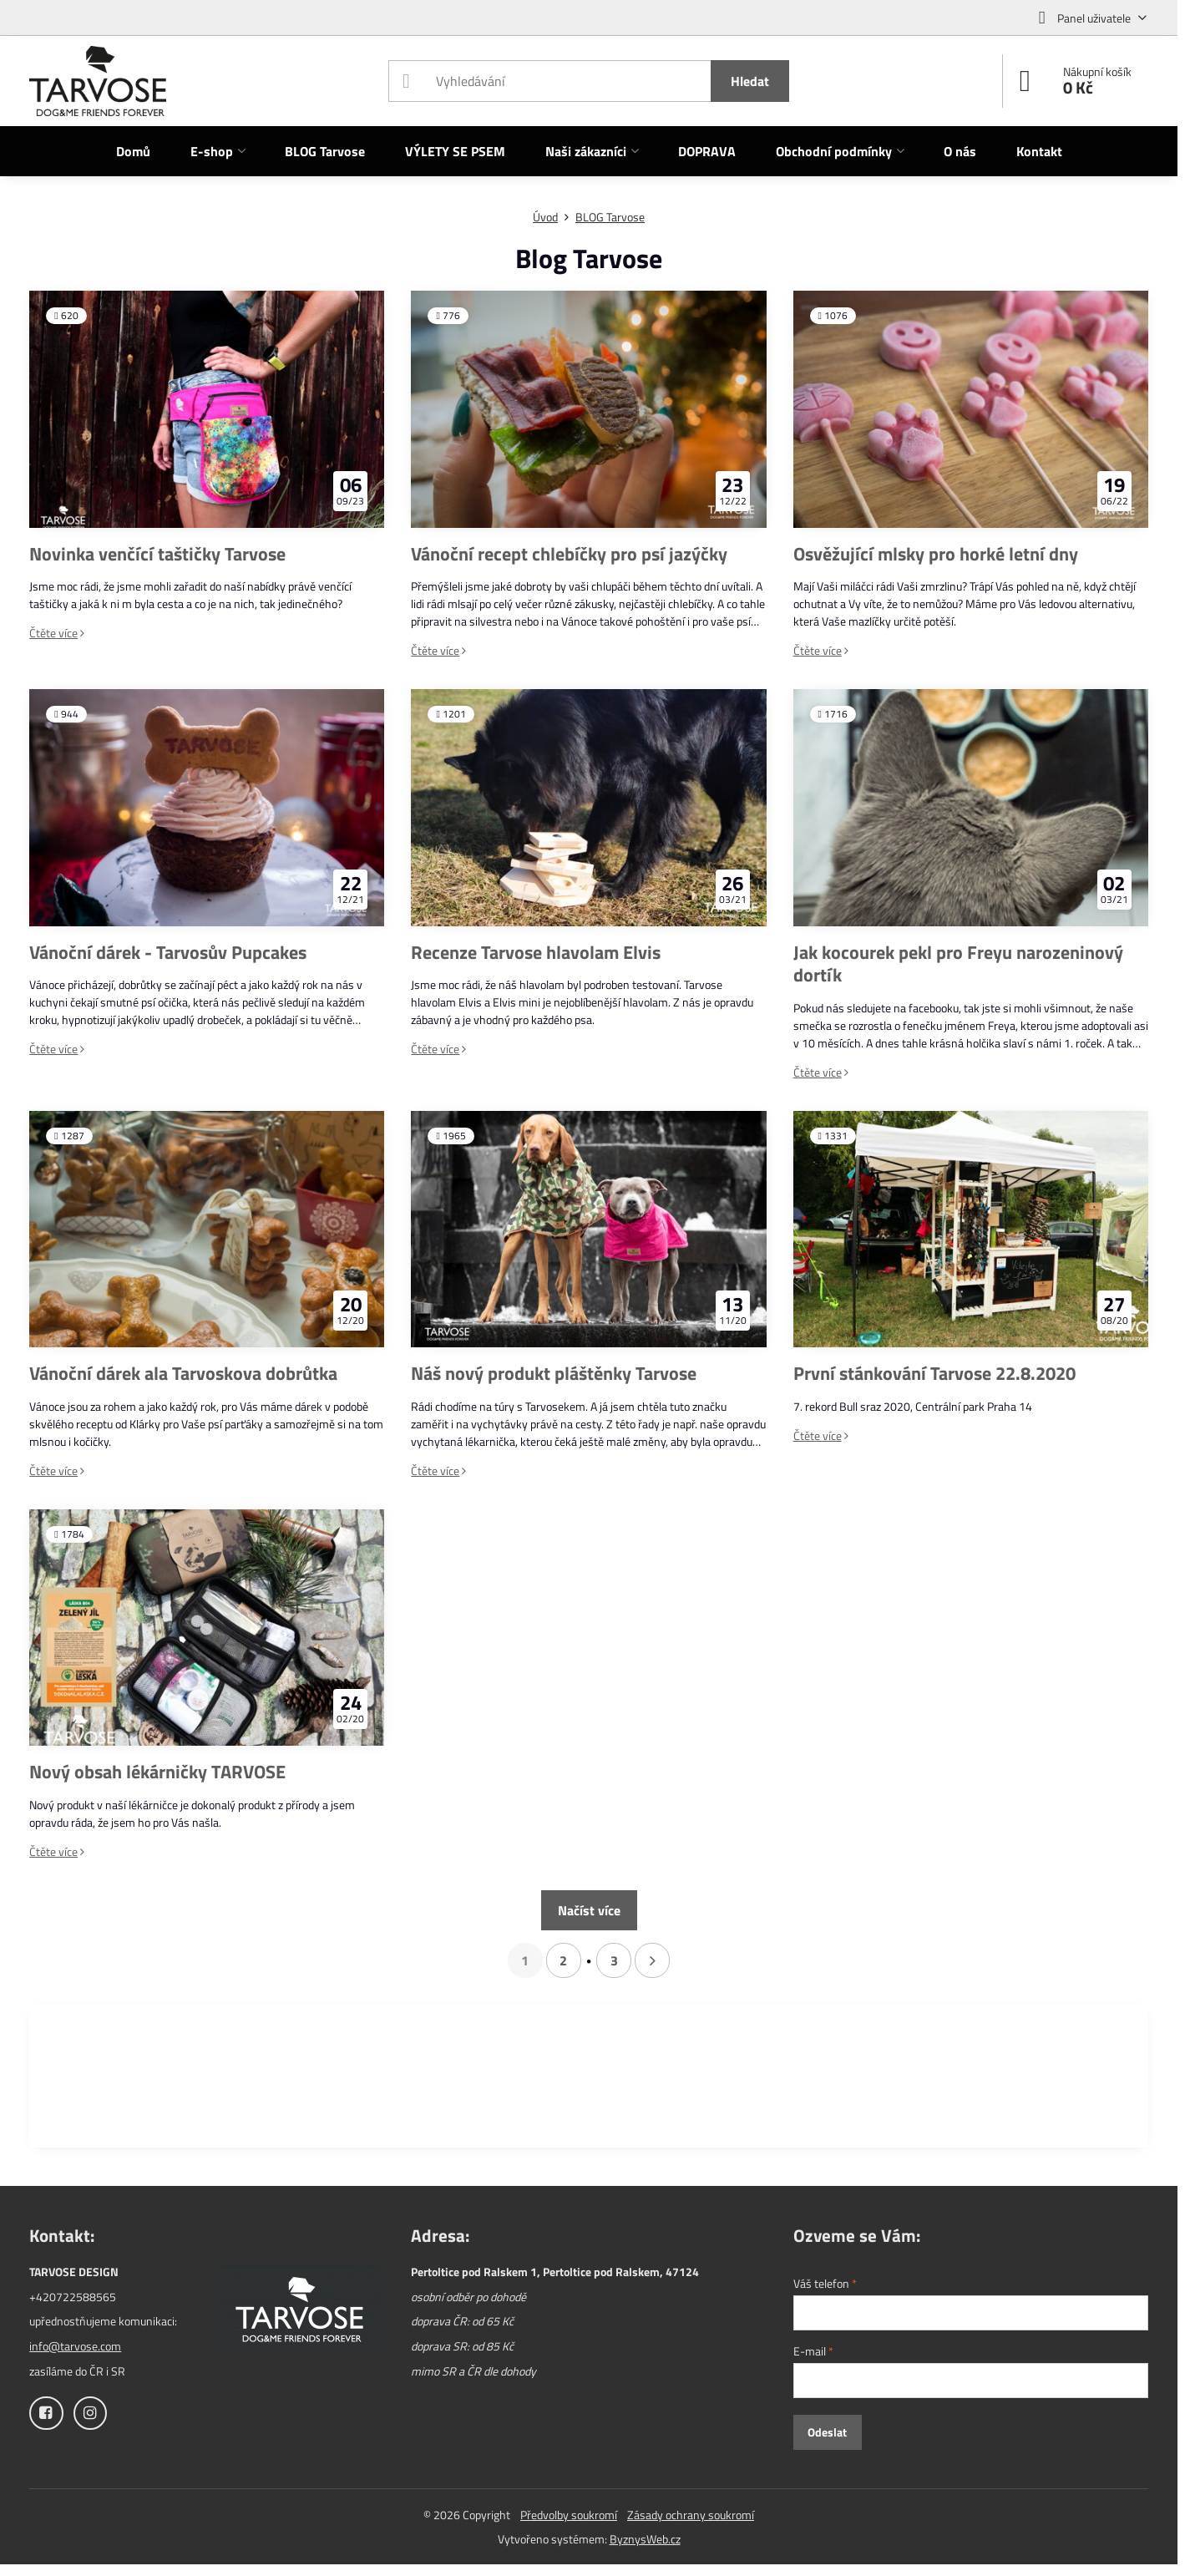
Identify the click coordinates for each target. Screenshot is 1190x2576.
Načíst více (589, 1910)
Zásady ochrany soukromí (690, 2514)
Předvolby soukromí (568, 2514)
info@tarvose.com (75, 2346)
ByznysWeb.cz (645, 2539)
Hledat (750, 81)
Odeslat (827, 2432)
